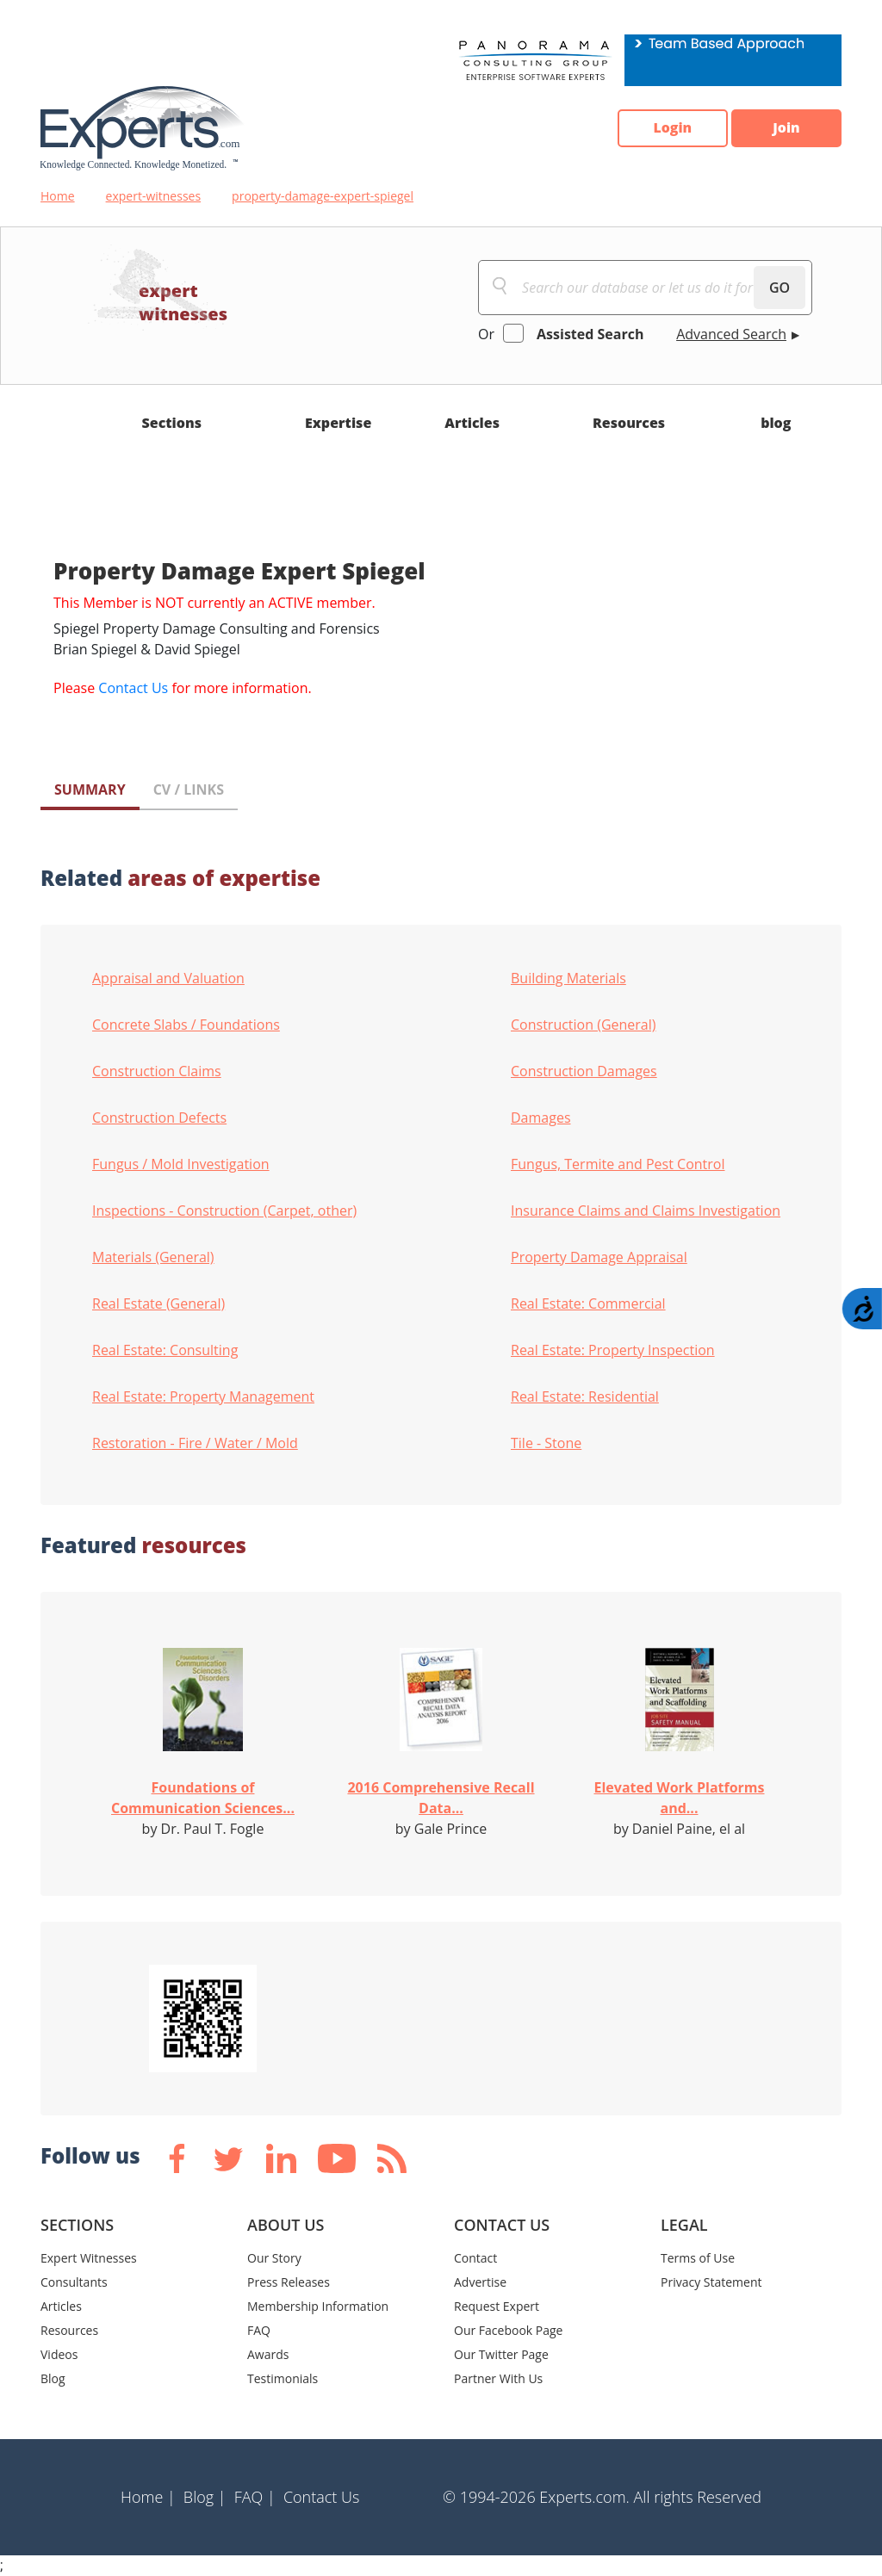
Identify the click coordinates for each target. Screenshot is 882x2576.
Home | (148, 2496)
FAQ (258, 2330)
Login (669, 128)
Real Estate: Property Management (203, 1396)
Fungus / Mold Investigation (181, 1164)
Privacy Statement (711, 2282)
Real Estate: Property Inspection (613, 1350)
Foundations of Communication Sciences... (203, 1797)
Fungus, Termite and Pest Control (618, 1164)
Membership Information (317, 2306)
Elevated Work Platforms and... (678, 1797)
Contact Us (133, 687)
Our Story (274, 2258)
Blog (52, 2378)
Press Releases (288, 2282)
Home (57, 196)
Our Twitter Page (501, 2354)
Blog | (205, 2496)
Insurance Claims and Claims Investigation (645, 1210)
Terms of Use (698, 2258)
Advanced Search (731, 334)
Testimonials (282, 2378)
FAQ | (255, 2496)
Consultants (74, 2282)
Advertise (480, 2282)
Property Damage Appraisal (599, 1257)
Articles (472, 422)
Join (785, 128)
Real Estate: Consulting (165, 1350)
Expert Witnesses (88, 2258)
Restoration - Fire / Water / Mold (195, 1443)
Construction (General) (583, 1024)
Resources (629, 422)
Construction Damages (584, 1071)
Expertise (338, 422)
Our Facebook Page (508, 2330)
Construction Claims (156, 1071)
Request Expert (496, 2306)
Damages (541, 1117)
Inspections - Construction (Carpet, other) (224, 1210)
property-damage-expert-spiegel (322, 196)
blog (776, 422)
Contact (475, 2258)
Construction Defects (159, 1117)
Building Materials (568, 978)
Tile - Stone (546, 1443)
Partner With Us (498, 2378)
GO (779, 287)
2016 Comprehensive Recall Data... (440, 1797)
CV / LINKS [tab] (188, 789)
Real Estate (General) (158, 1303)
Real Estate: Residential (585, 1396)
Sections (172, 422)
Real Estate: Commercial (588, 1303)
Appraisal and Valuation (168, 978)
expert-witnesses (154, 196)
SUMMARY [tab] (90, 789)
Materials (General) (153, 1257)
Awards (268, 2354)
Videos (59, 2354)
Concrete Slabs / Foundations (186, 1024)
